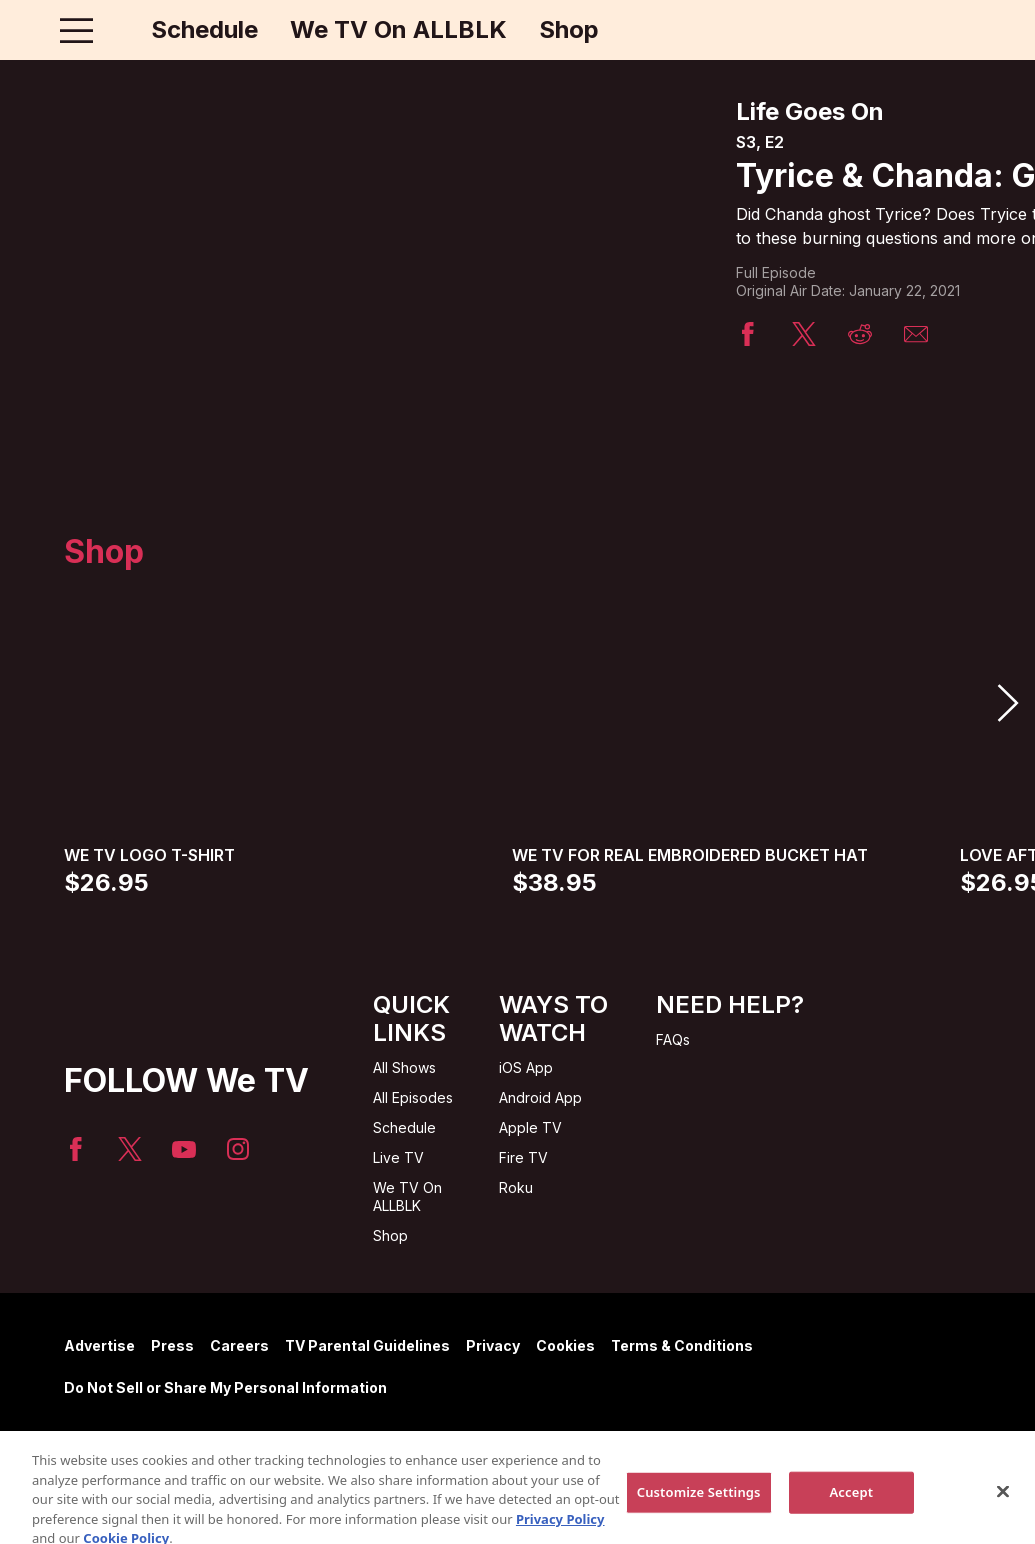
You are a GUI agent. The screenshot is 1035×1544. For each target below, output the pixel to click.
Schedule (204, 30)
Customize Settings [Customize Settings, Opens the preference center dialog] (699, 1516)
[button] (1007, 703)
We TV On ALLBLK (398, 30)
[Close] (1003, 1516)
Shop (569, 30)
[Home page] (118, 30)
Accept (851, 1516)
